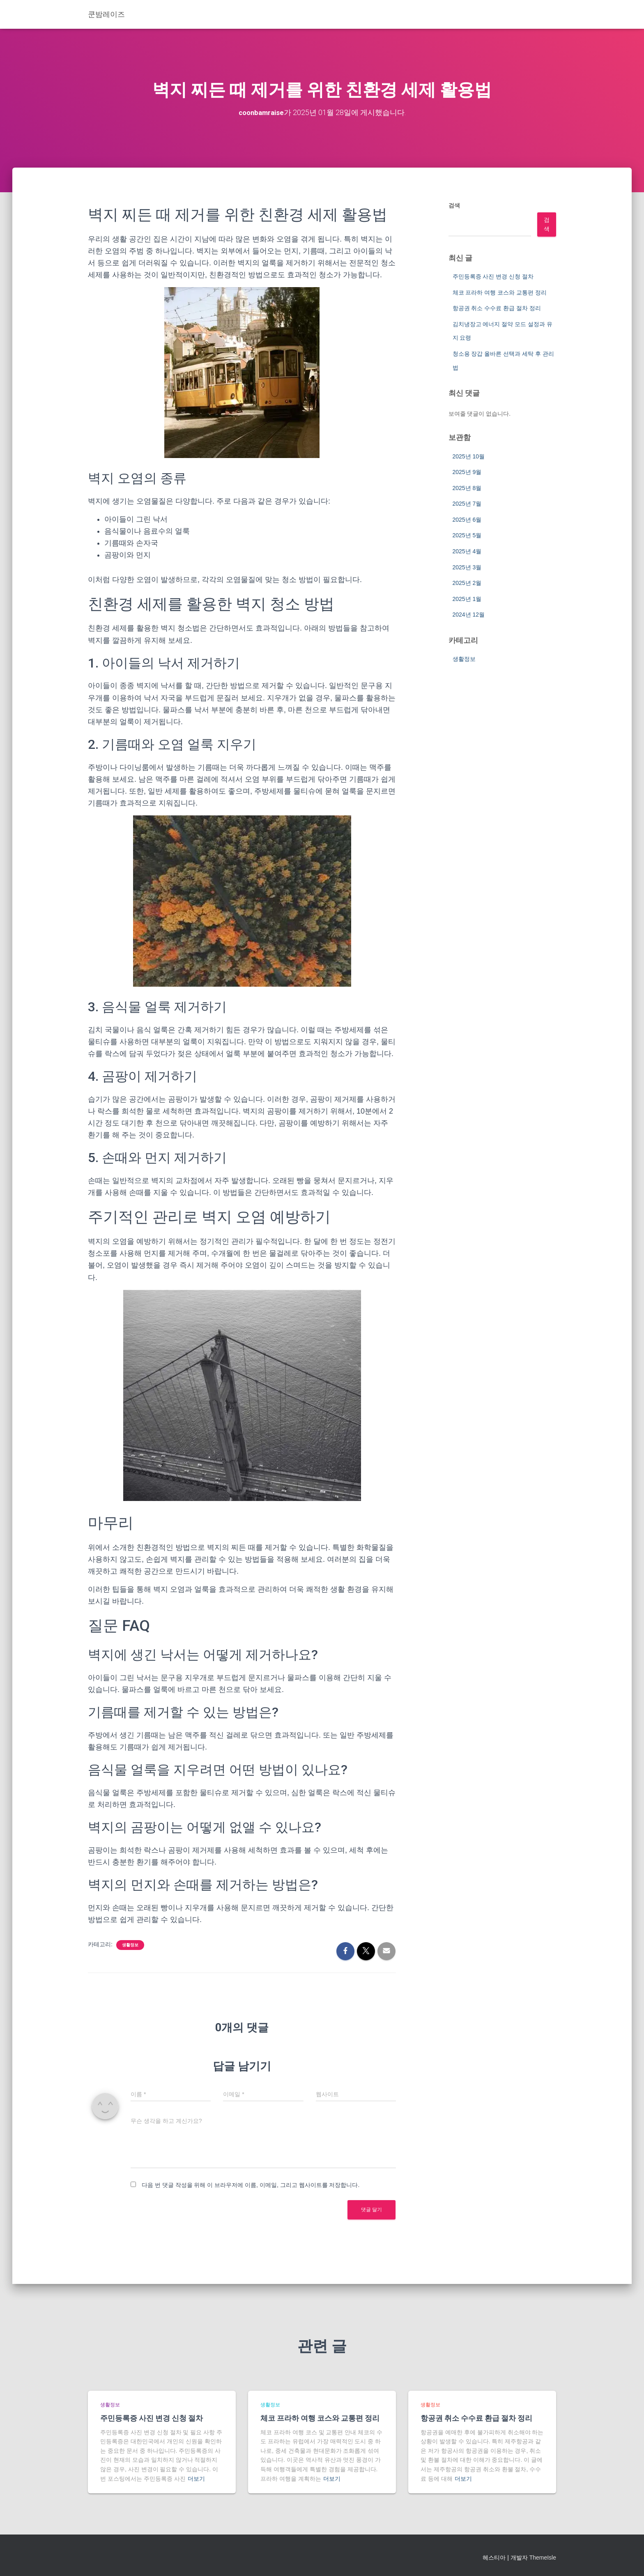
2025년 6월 (467, 519)
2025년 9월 (467, 472)
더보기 (196, 2478)
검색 (454, 205)
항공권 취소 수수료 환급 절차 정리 (497, 308)
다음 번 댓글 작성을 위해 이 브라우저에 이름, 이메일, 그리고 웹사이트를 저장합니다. (250, 2185)
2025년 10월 (469, 456)
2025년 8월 (467, 488)
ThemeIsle (542, 2557)
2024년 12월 (469, 614)
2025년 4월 (467, 551)
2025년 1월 (467, 599)
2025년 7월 (467, 503)
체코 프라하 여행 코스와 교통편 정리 (500, 292)
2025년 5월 (467, 535)
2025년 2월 (467, 583)
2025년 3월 (467, 567)
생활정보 (130, 1945)
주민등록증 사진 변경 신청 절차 (493, 276)
